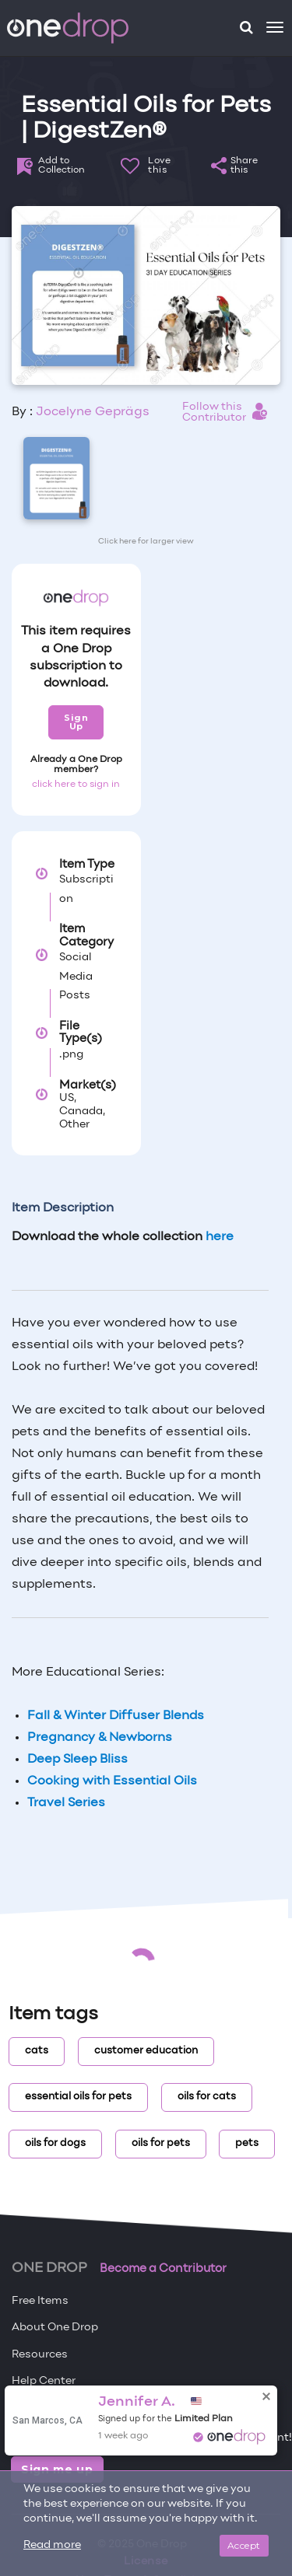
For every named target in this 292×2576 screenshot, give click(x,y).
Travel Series (66, 1803)
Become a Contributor (163, 2268)
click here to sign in (76, 784)
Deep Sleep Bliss (77, 1759)
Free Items (40, 2301)
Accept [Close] (244, 2545)
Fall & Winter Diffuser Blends (115, 1716)
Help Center (44, 2381)
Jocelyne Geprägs (93, 412)
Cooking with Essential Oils (112, 1781)
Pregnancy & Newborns (99, 1738)
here (220, 1237)
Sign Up (76, 722)
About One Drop (55, 2328)
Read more (52, 2545)
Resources (40, 2355)
